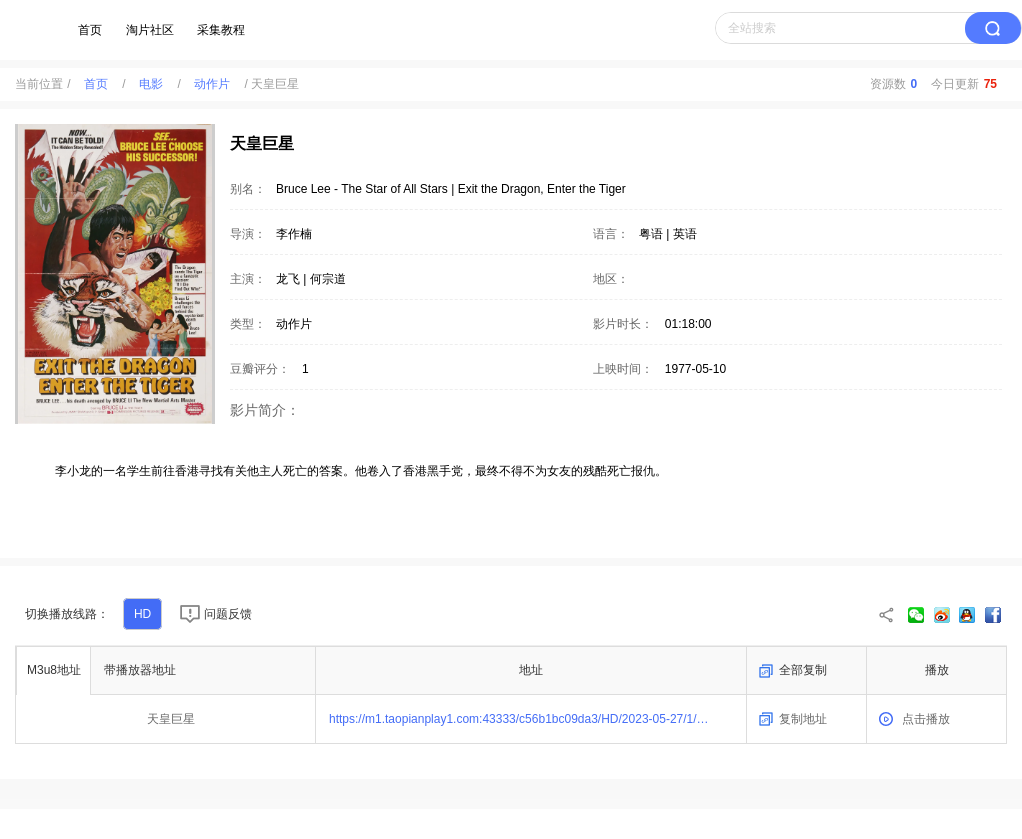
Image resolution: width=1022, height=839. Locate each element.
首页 (90, 30)
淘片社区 (150, 30)
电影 (151, 84)
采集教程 (221, 30)
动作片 (212, 84)
